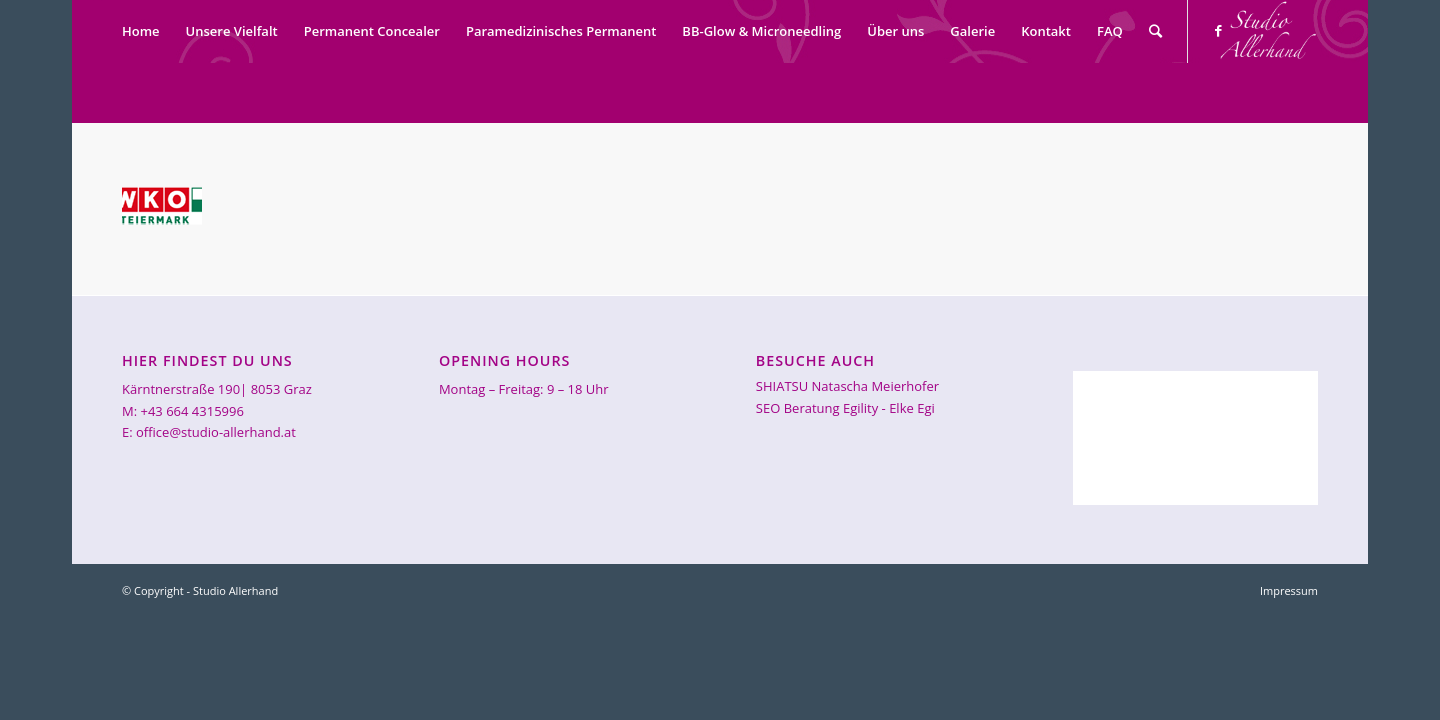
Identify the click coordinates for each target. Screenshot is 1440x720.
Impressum (1289, 590)
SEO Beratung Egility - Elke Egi (845, 408)
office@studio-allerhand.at (216, 432)
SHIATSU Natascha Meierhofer (847, 386)
